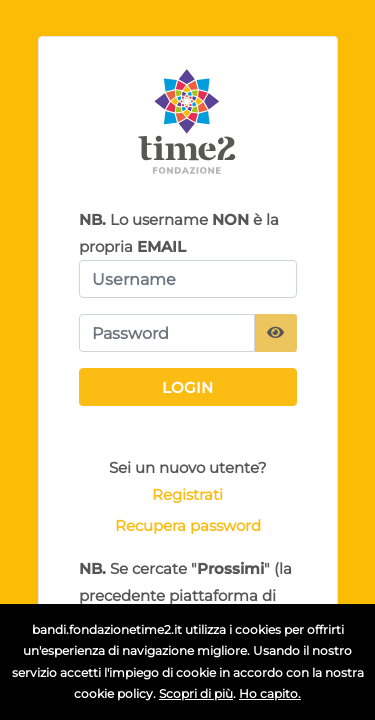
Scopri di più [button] (196, 693)
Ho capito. (270, 693)
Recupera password (188, 525)
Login (187, 387)
